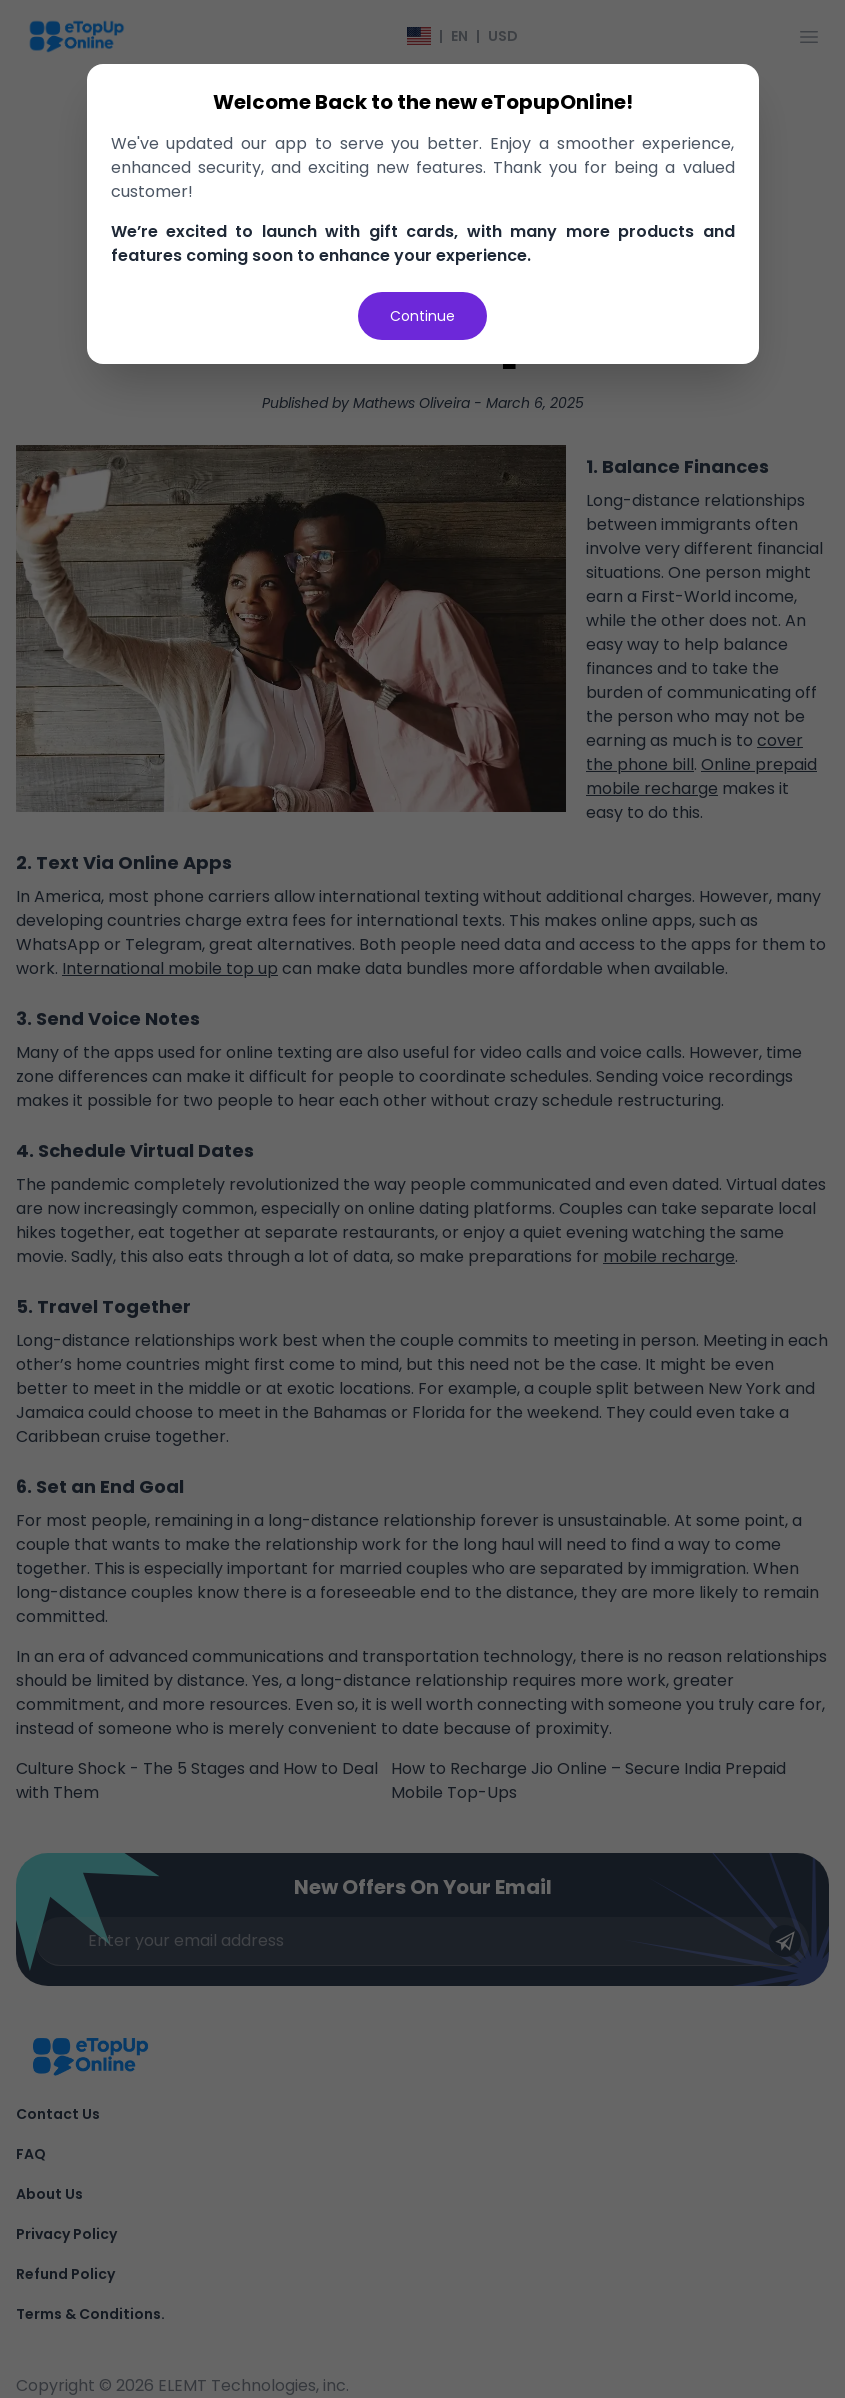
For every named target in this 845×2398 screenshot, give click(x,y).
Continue (422, 316)
